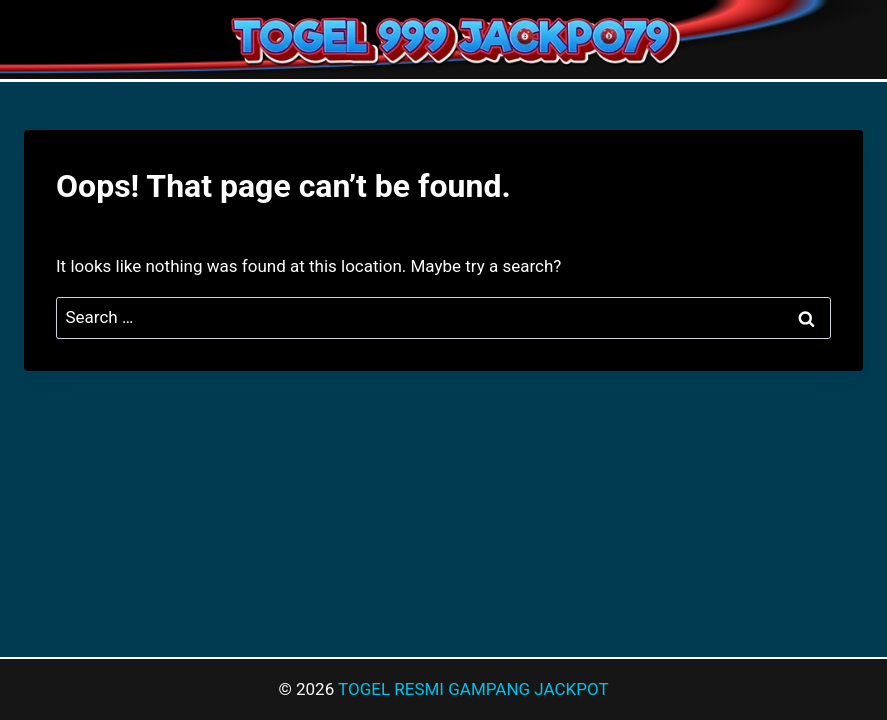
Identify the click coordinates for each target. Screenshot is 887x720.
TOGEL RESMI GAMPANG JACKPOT (473, 689)
